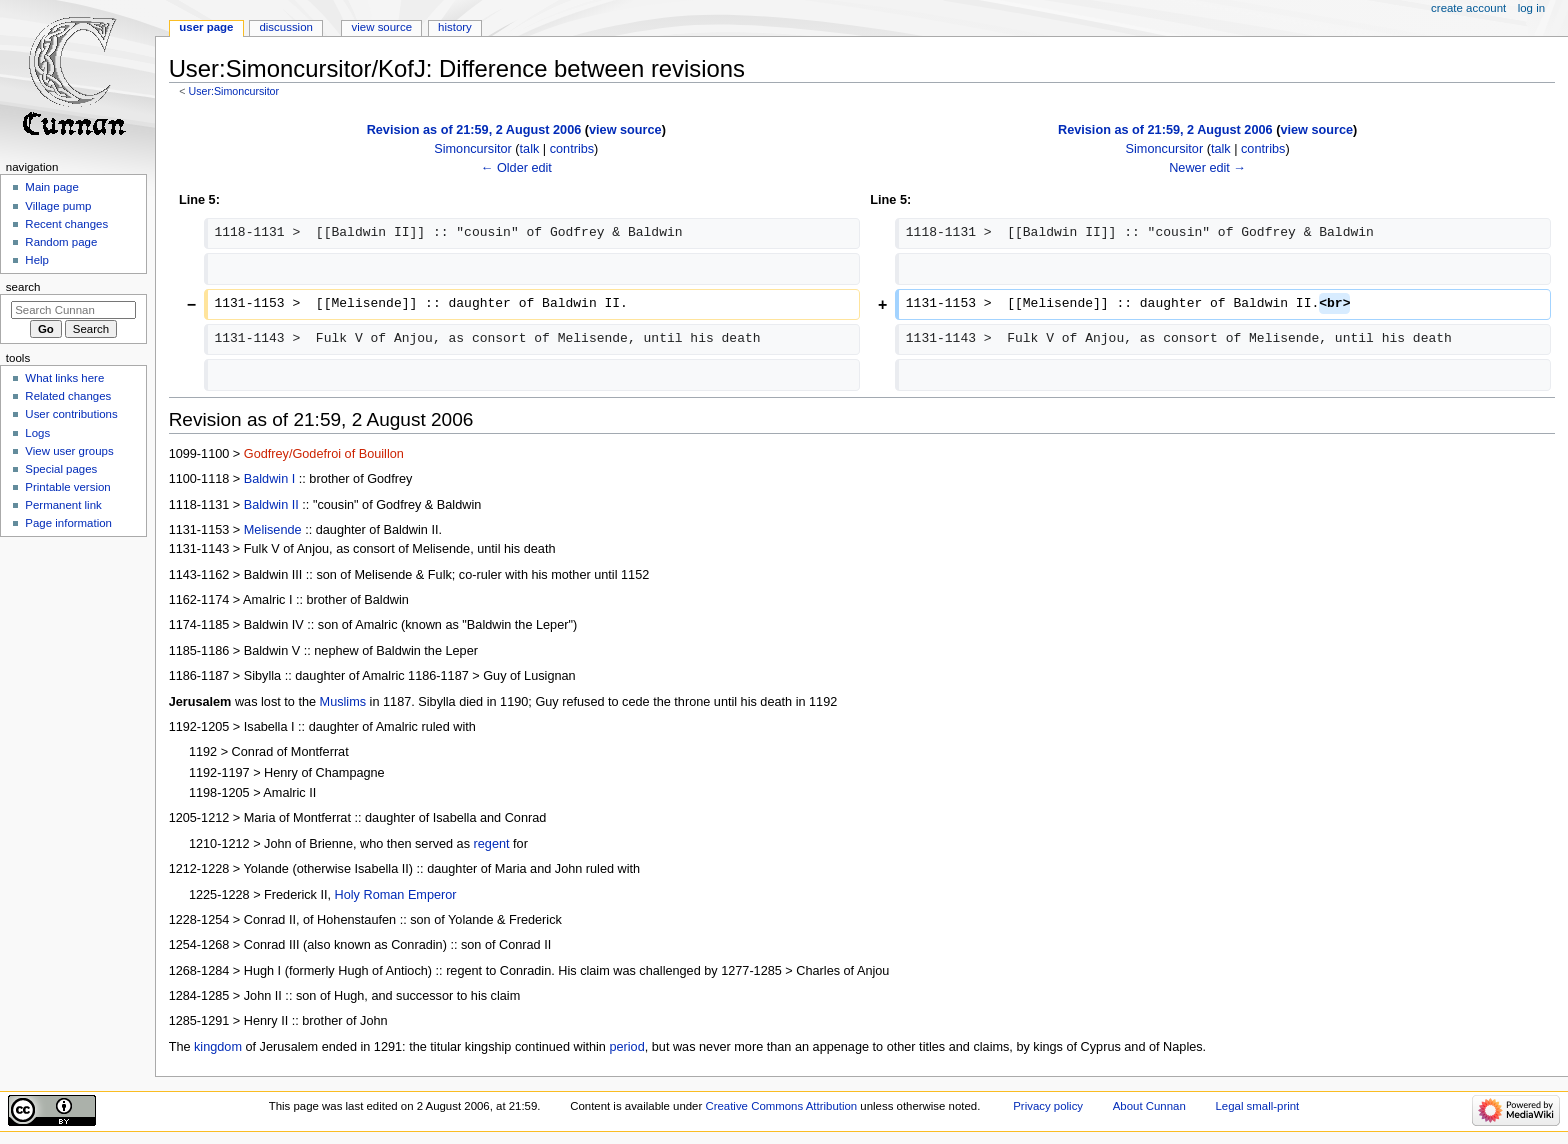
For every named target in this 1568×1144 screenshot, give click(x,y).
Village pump (58, 206)
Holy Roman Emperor (396, 895)
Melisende (273, 530)
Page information (68, 523)
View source (382, 27)
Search (23, 287)
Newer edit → (1207, 168)
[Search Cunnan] (73, 310)
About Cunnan (1149, 1106)
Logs (37, 433)
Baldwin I (269, 479)
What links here (64, 378)
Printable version (67, 487)
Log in (1531, 8)
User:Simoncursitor (233, 91)
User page (206, 27)
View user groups (69, 451)
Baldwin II (271, 505)
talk (530, 149)
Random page (61, 242)
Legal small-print (1257, 1106)
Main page (52, 187)
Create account (1468, 8)
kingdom (218, 1047)
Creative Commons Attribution (781, 1106)
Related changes (68, 396)
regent (492, 844)
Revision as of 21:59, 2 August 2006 (474, 130)
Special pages (61, 469)
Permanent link (63, 505)
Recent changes (66, 224)
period (626, 1047)
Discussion (285, 27)
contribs (572, 149)
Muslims (343, 702)
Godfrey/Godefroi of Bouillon (324, 454)
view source (625, 130)
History (455, 27)
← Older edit (516, 168)
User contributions (71, 414)
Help (37, 260)
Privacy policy (1048, 1106)
